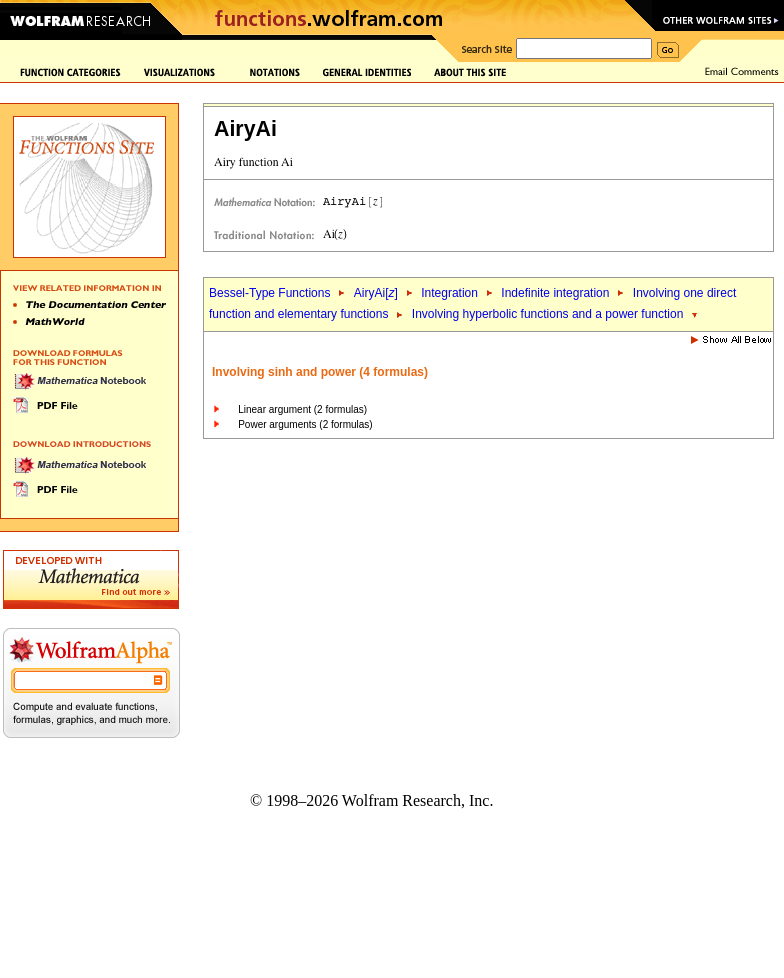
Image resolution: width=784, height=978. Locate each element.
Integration (449, 293)
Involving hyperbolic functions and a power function (548, 314)
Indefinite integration (555, 293)
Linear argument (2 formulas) (302, 409)
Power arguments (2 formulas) (305, 424)
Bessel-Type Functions (269, 293)
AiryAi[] (376, 293)
